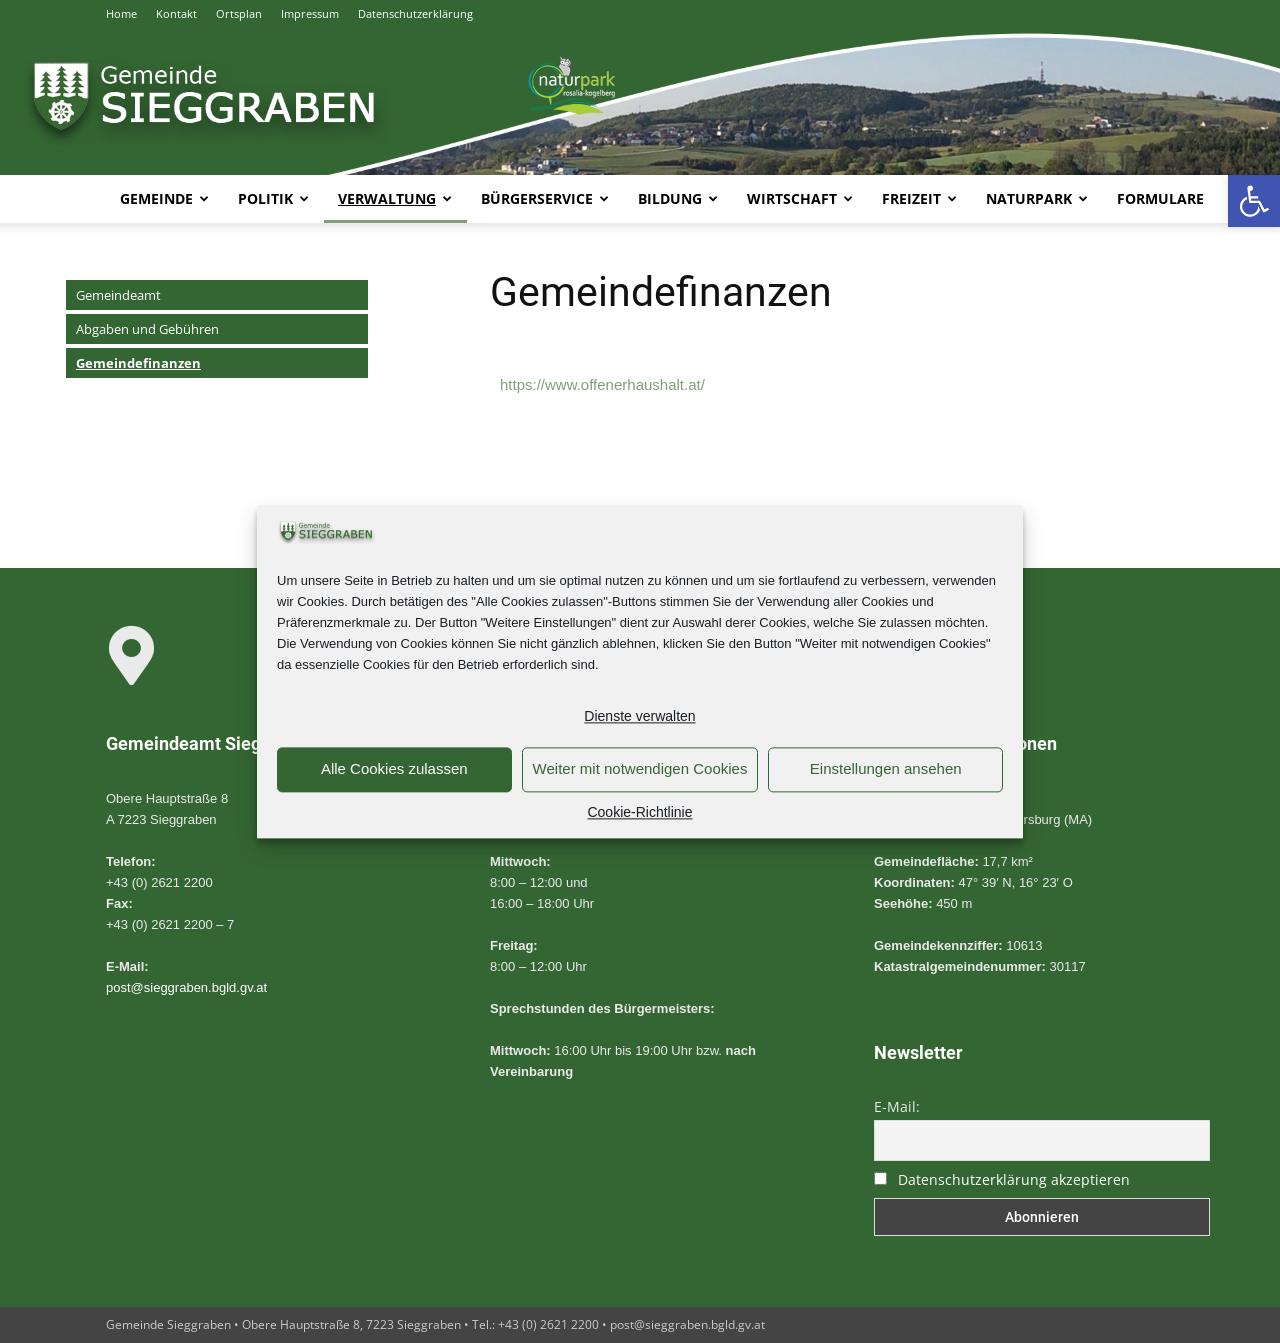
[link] (1254, 201)
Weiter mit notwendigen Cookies (640, 769)
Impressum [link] (310, 13)
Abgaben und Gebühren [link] (147, 329)
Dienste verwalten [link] (639, 716)
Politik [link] (273, 198)
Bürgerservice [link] (545, 198)
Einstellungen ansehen (886, 769)
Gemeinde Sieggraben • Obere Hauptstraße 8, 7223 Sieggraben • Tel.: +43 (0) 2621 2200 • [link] (358, 1324)
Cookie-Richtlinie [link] (639, 812)
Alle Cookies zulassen (394, 769)
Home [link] (121, 13)
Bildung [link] (678, 198)
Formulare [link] (1160, 198)
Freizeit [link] (919, 198)
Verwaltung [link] (395, 198)
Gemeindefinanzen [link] (138, 363)
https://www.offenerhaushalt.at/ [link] (602, 384)
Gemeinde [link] (164, 198)
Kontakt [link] (176, 13)
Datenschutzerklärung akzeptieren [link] (1014, 1179)
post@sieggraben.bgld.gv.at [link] (186, 987)
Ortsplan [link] (239, 13)
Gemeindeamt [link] (118, 295)
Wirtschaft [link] (800, 198)
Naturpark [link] (1037, 198)
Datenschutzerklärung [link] (415, 13)
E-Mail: (897, 1106)
